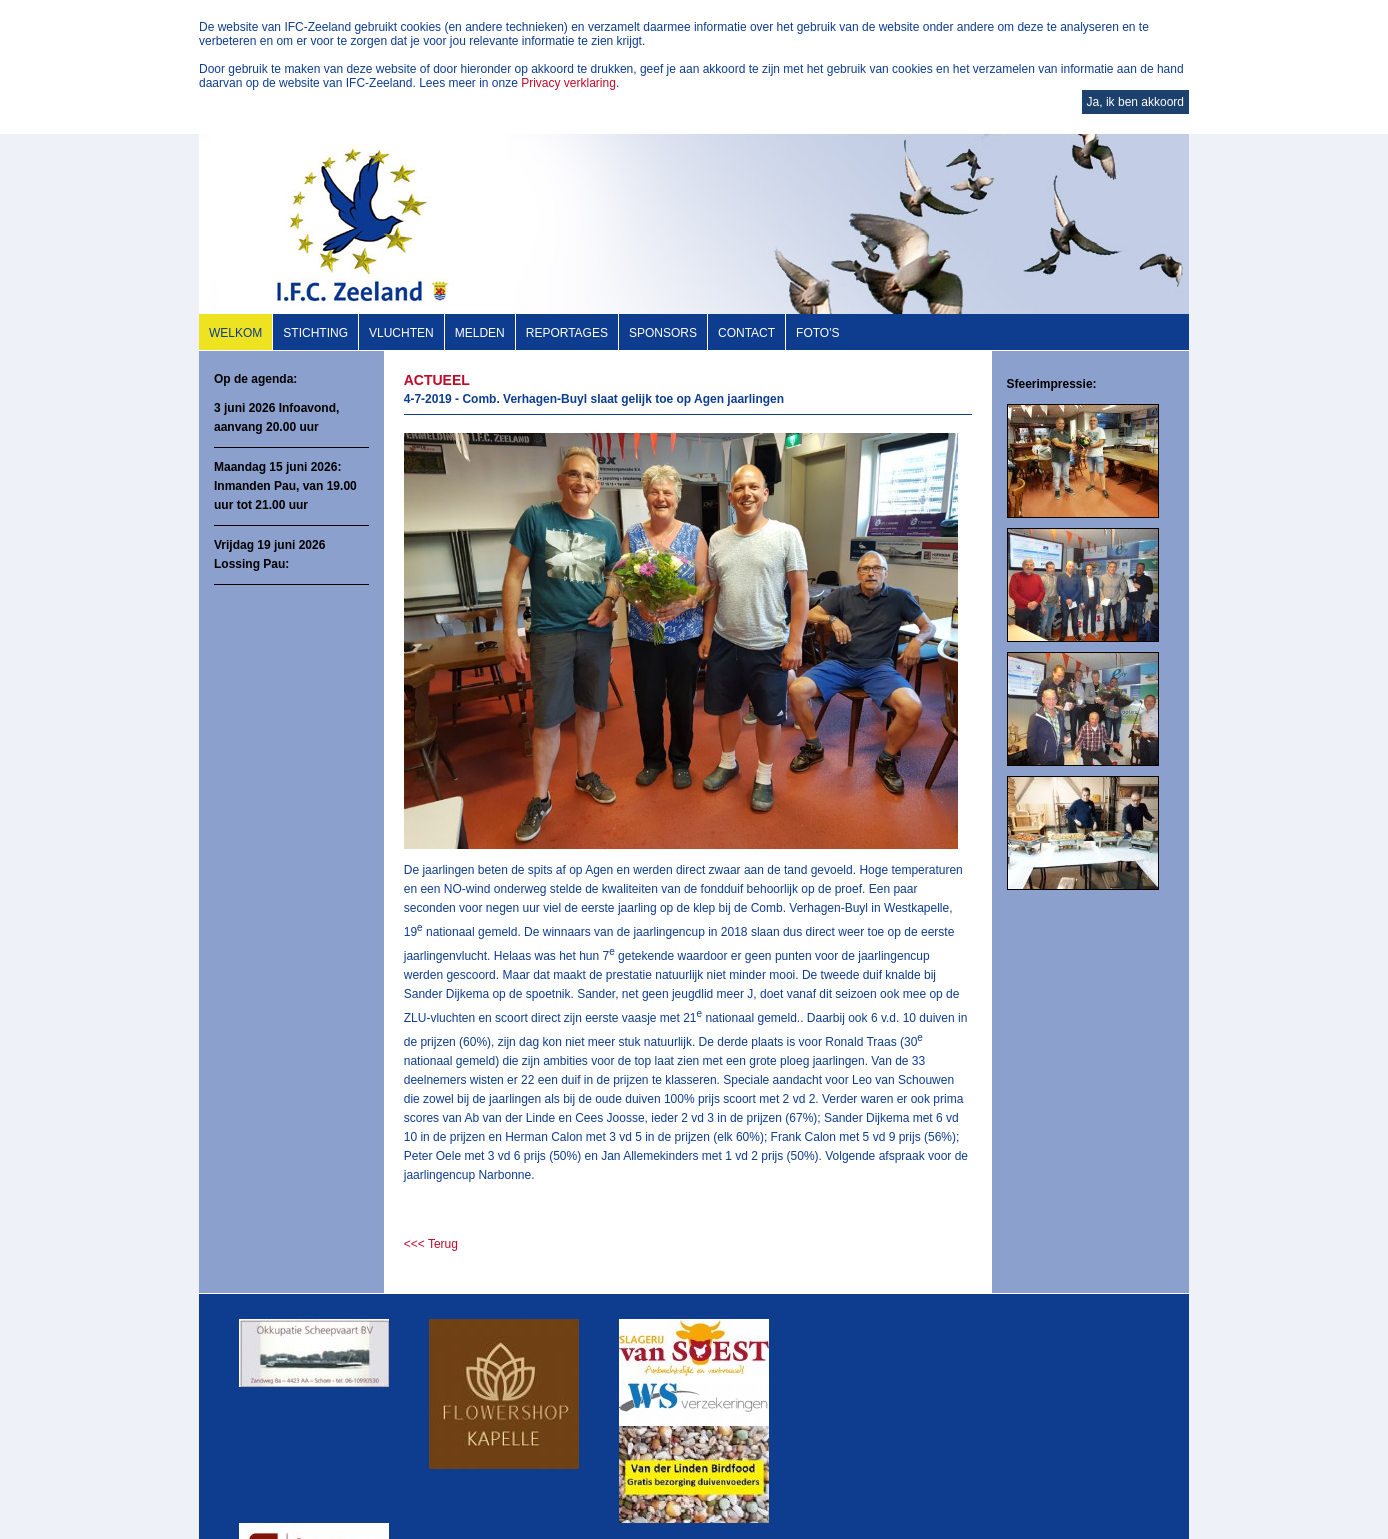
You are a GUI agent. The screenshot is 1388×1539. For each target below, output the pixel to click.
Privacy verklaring (568, 83)
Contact (746, 333)
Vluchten (401, 333)
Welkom (235, 333)
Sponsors (663, 333)
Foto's (817, 333)
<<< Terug (431, 1244)
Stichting (315, 333)
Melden (480, 333)
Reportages (567, 333)
